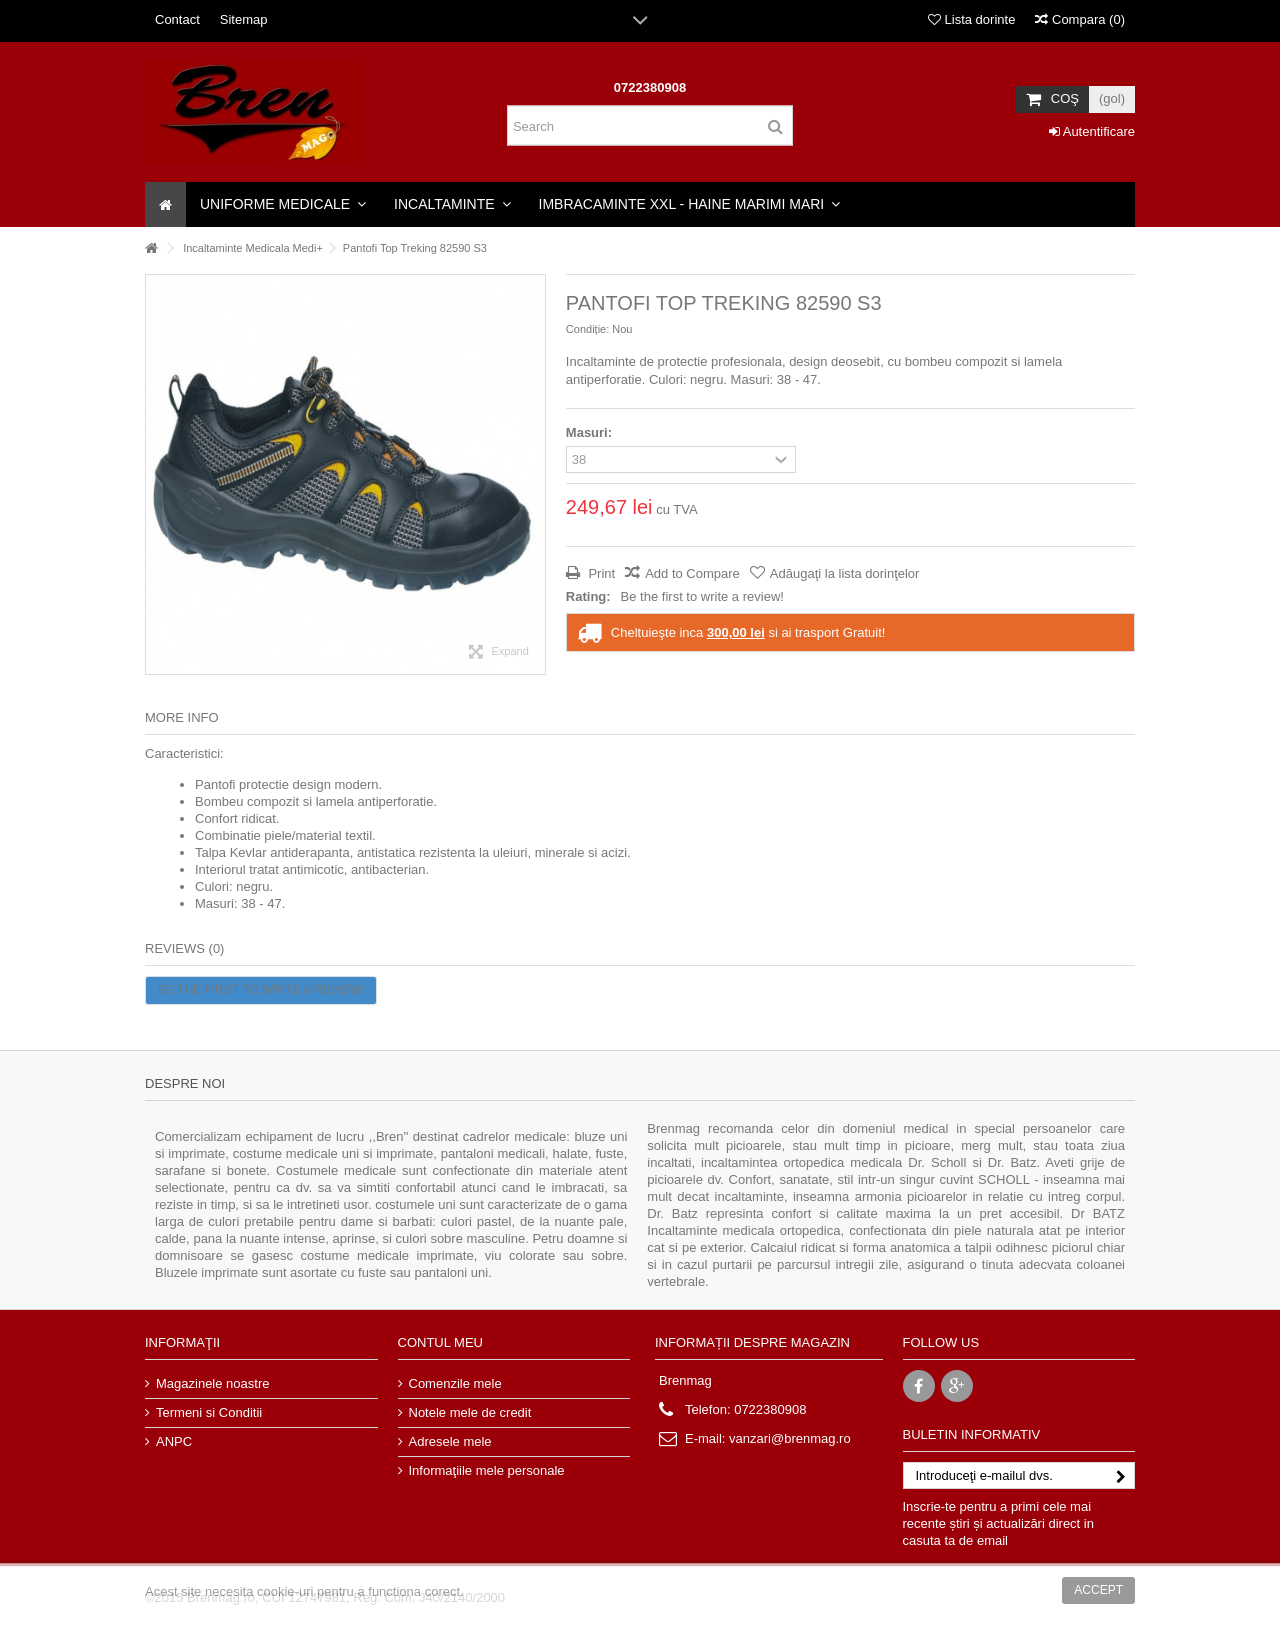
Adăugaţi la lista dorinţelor (845, 573)
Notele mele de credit (470, 1412)
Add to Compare (692, 573)
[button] (283, 204)
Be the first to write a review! (702, 596)
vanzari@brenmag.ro (790, 1438)
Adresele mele (450, 1441)
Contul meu (440, 1342)
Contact (177, 19)
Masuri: (591, 432)
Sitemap (244, 19)
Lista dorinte (971, 19)
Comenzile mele (455, 1383)
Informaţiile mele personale (487, 1470)
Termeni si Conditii (209, 1412)
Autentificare (1092, 131)
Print (600, 573)
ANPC (174, 1441)
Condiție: (587, 329)
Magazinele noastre (212, 1383)
